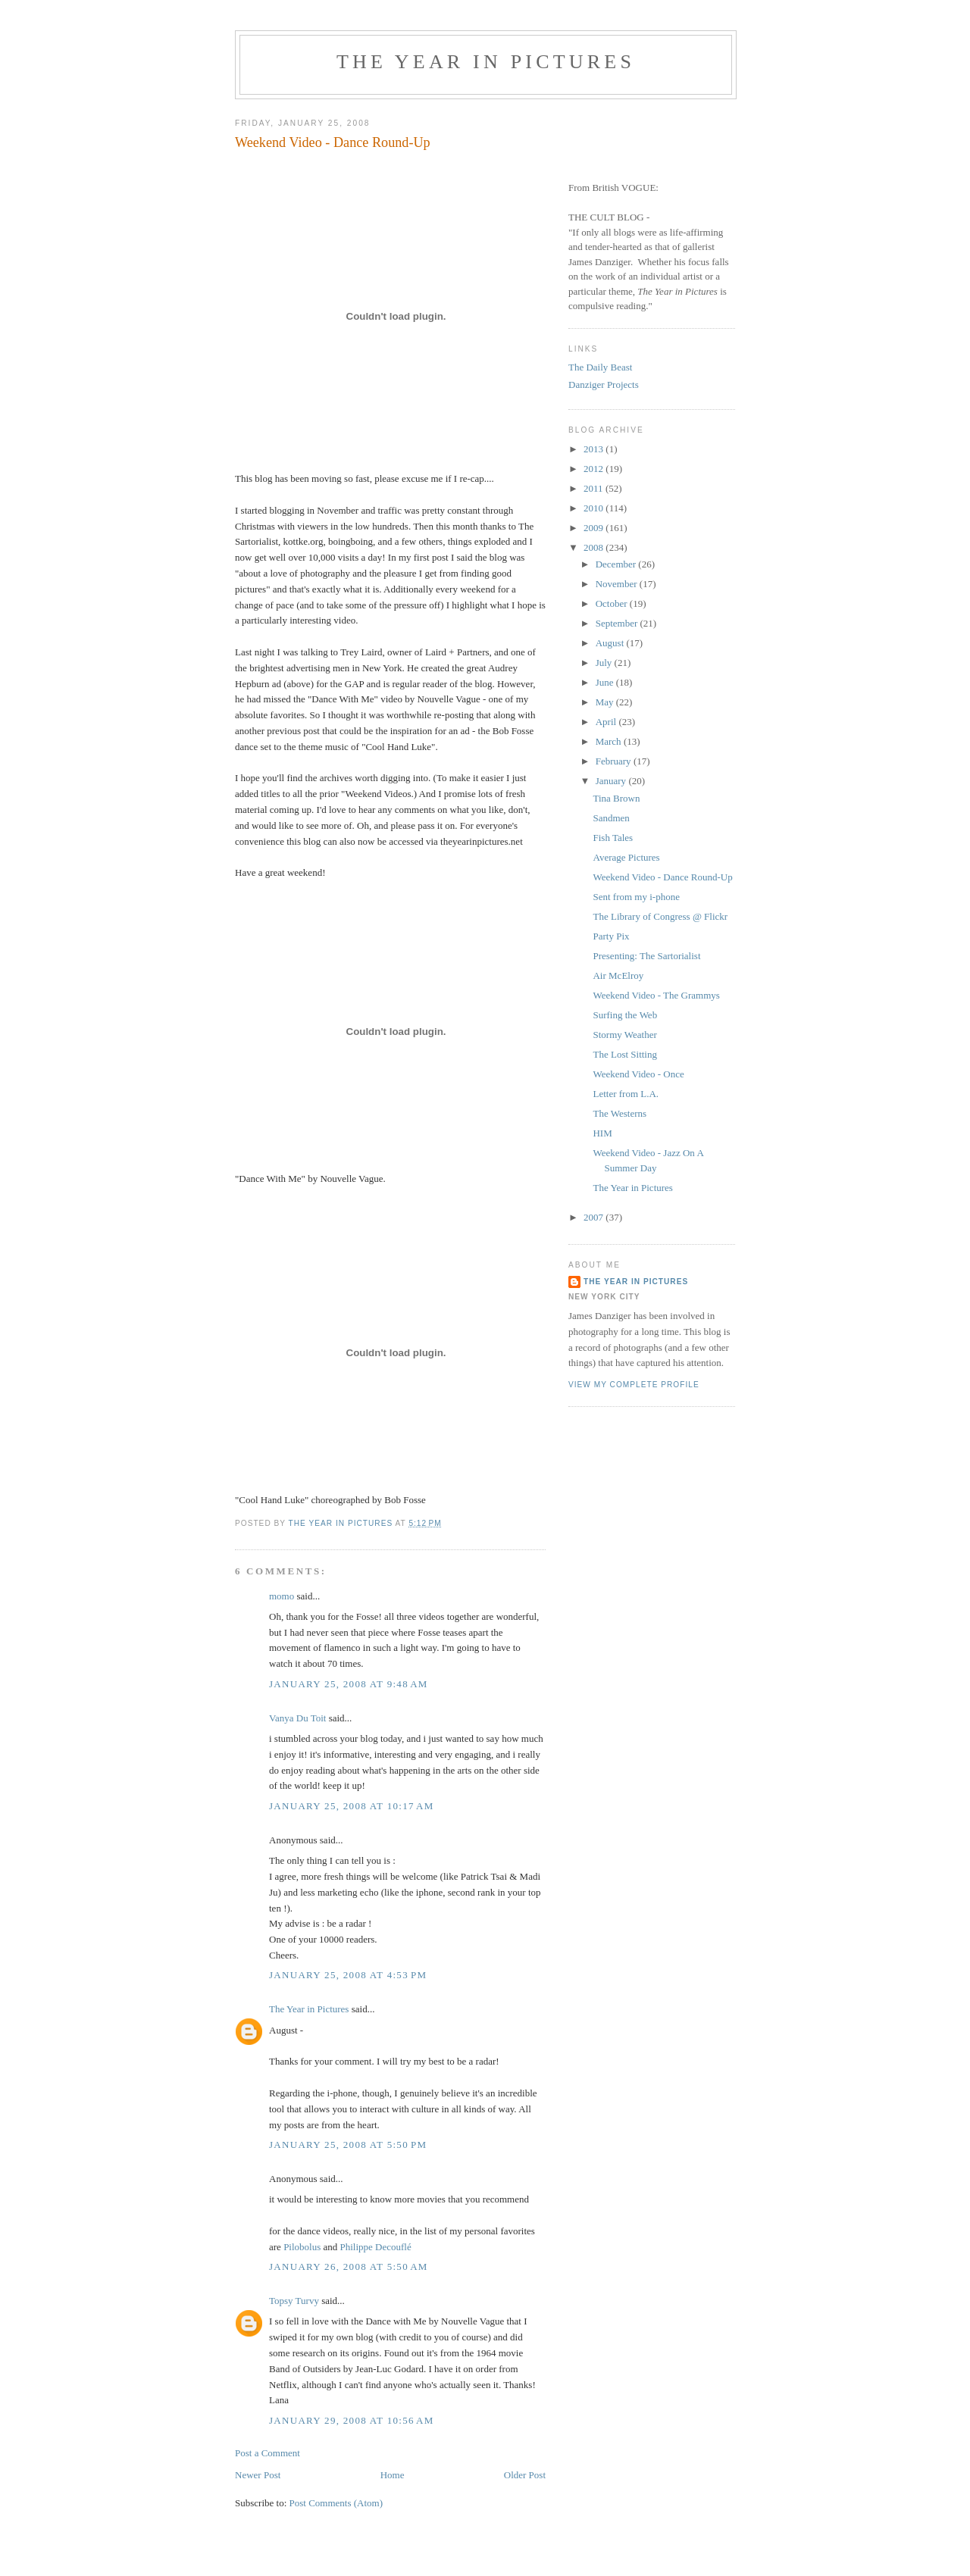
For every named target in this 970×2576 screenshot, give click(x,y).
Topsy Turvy (294, 2300)
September (618, 623)
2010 (594, 508)
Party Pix (611, 936)
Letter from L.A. (626, 1093)
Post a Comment (267, 2453)
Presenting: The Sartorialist (646, 955)
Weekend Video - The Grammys (656, 995)
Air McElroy (618, 975)
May (606, 702)
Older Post (525, 2475)
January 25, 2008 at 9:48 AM (348, 1684)
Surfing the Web (625, 1015)
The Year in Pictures (485, 62)
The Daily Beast (600, 367)
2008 (594, 547)
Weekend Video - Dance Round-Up (662, 877)
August (611, 643)
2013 (594, 449)
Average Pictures (626, 857)
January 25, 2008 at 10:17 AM (351, 1806)
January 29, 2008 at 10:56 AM (351, 2420)
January (612, 780)
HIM (602, 1133)
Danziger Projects (603, 384)
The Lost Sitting (625, 1054)
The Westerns (619, 1113)
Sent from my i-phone (636, 896)
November (618, 583)
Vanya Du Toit (297, 1718)
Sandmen (611, 818)
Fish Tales (613, 837)
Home (392, 2475)
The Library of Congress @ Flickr (660, 916)
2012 (594, 468)
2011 (594, 488)
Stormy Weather (624, 1034)
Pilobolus (302, 2246)
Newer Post (257, 2475)
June (606, 682)
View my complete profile (633, 1384)
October (613, 603)
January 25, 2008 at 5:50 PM (348, 2144)
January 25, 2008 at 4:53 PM (348, 1974)
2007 (594, 1217)
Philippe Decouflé (375, 2246)
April (607, 721)
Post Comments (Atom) (336, 2503)
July (605, 662)
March (610, 741)
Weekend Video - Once (638, 1074)
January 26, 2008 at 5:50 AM (348, 2266)
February (615, 761)
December (617, 564)
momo (281, 1596)
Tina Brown (616, 798)
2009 (594, 527)
